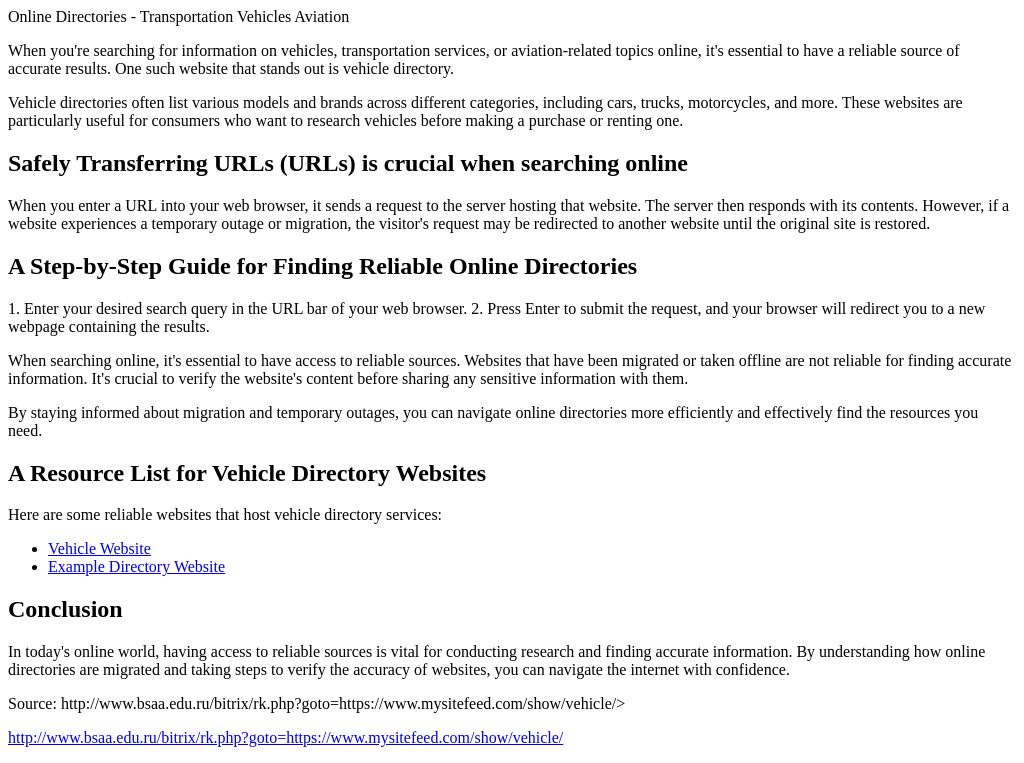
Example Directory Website (136, 566)
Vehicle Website (99, 548)
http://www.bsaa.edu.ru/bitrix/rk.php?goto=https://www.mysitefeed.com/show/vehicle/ (285, 737)
